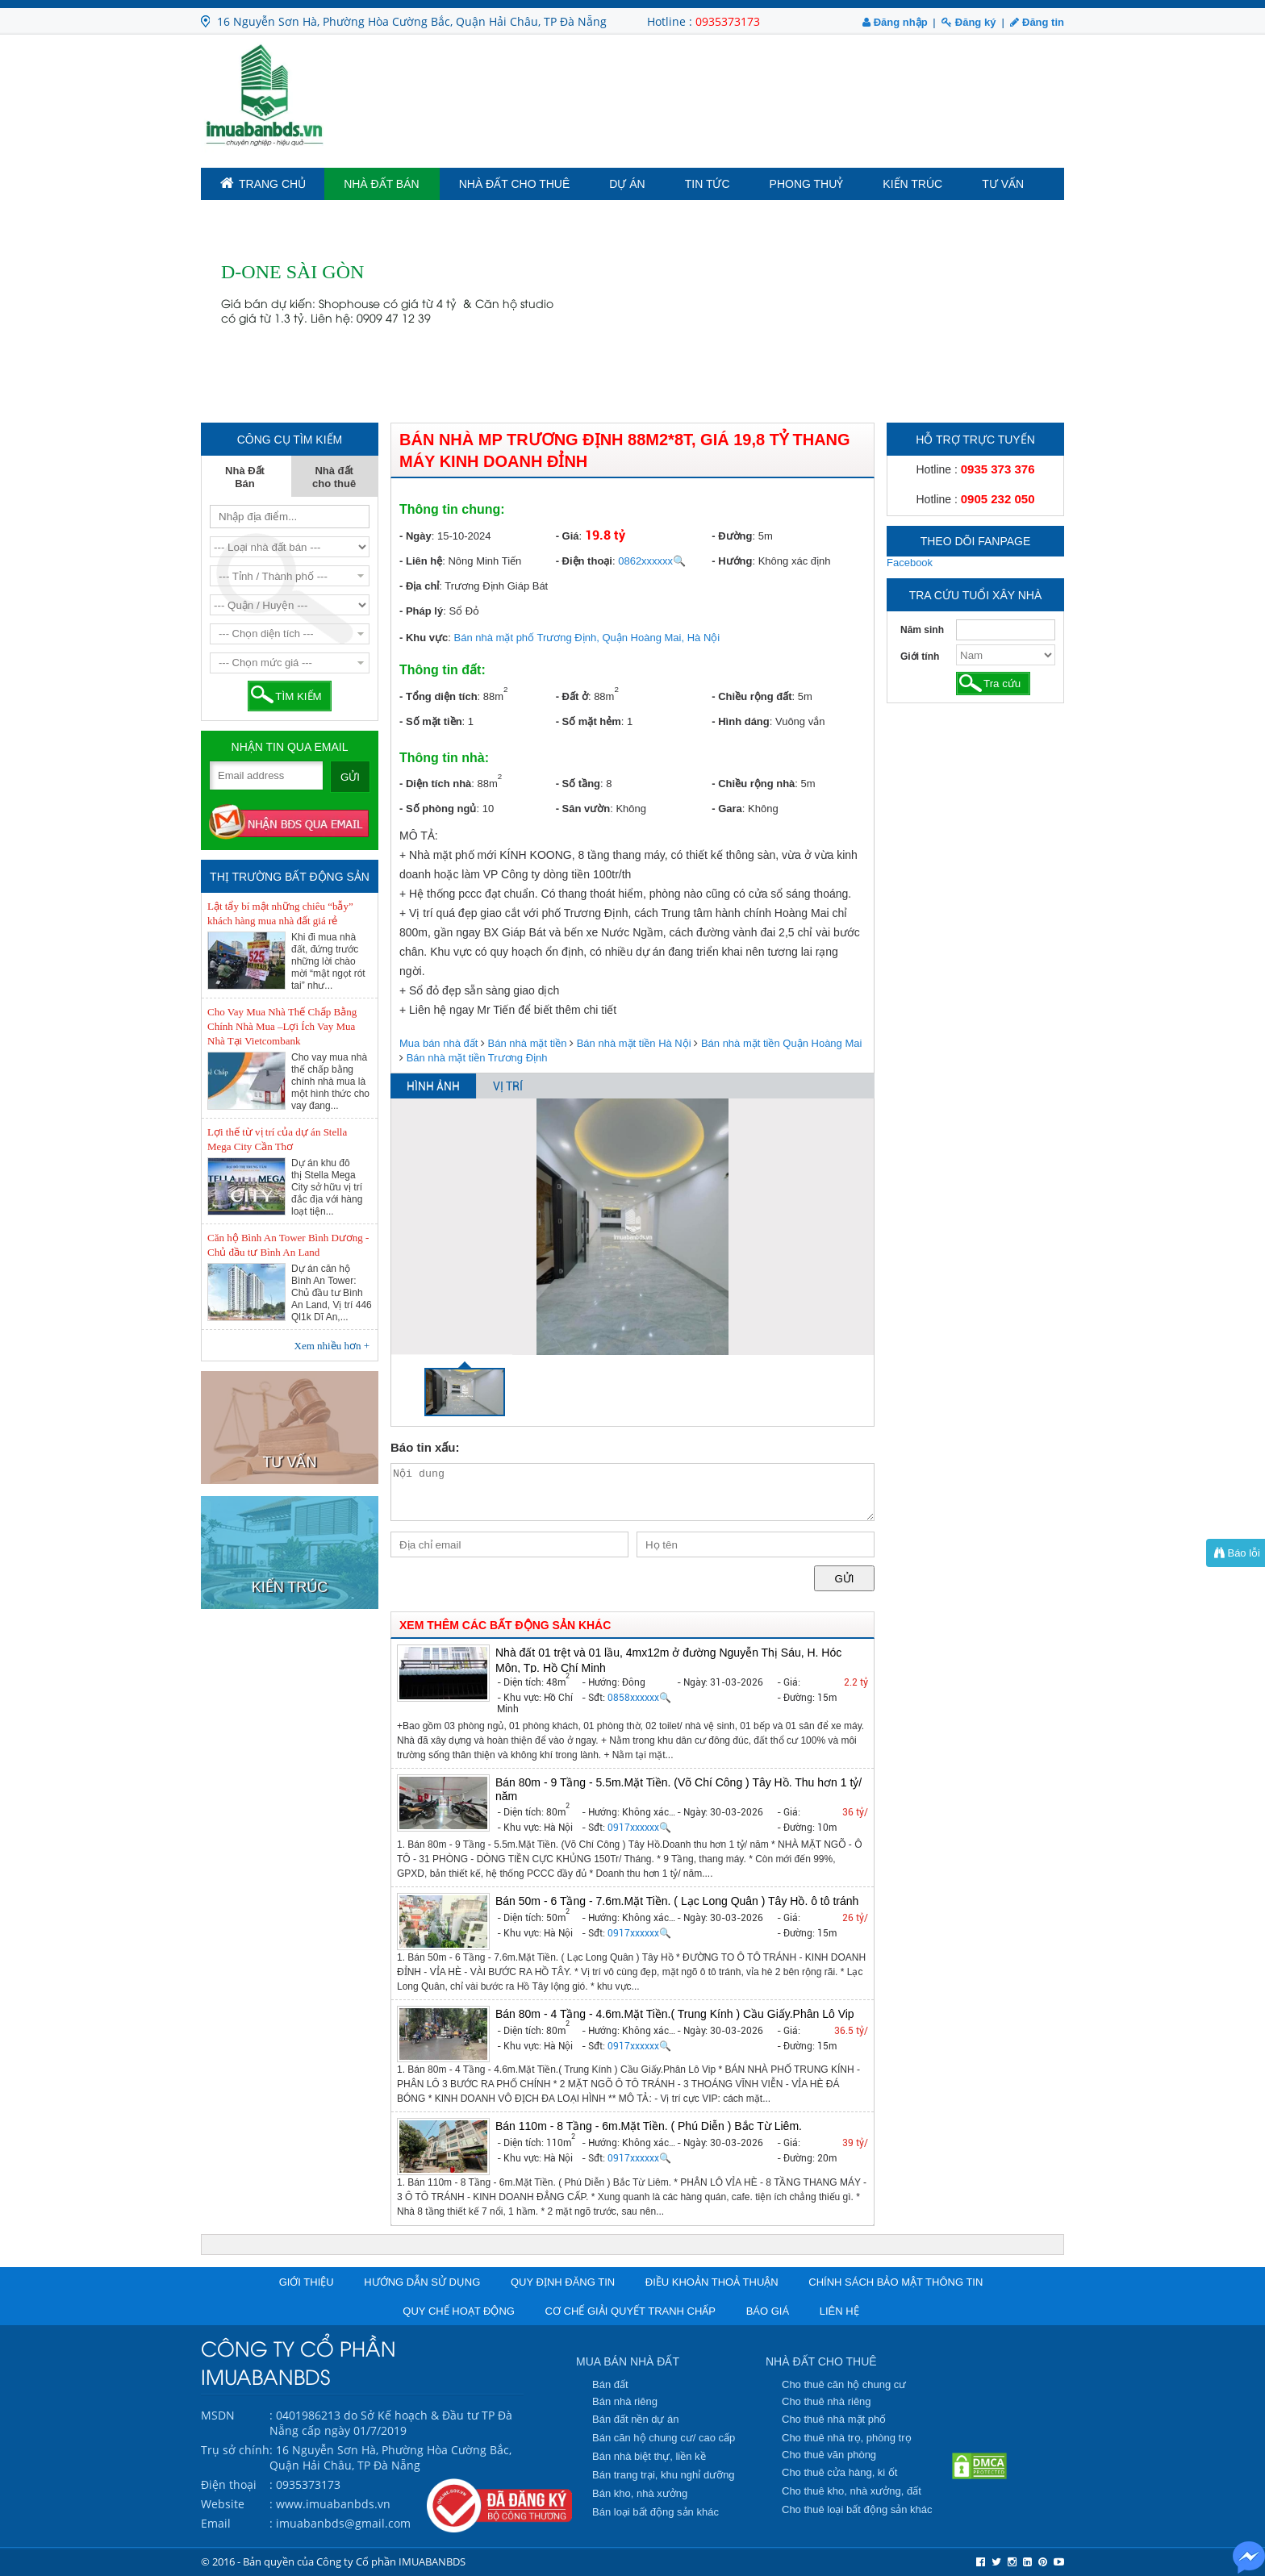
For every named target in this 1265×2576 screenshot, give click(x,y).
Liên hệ (839, 2311)
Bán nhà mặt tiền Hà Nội (634, 1043)
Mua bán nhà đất (438, 1043)
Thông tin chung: (452, 509)
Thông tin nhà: (444, 758)
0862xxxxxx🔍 (652, 561)
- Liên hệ (420, 561)
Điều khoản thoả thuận (712, 2282)
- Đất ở (572, 696)
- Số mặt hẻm (588, 721)
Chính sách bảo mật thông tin (895, 2282)
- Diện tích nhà (435, 783)
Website (222, 2503)
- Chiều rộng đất (751, 696)
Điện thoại (229, 2484)
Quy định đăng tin (563, 2282)
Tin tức (707, 183)
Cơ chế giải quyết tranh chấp (630, 2311)
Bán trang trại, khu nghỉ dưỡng (663, 2475)
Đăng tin (1037, 22)
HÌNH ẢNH (433, 1086)
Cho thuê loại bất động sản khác (857, 2509)
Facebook (910, 562)
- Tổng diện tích (438, 696)
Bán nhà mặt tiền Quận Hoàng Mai (781, 1043)
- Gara (727, 808)
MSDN (218, 2415)
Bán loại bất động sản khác (655, 2512)
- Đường (732, 536)
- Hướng (732, 561)
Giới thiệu (306, 2282)
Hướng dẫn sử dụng (422, 2282)
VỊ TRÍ (508, 1086)
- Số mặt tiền (430, 721)
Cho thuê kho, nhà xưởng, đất (851, 2491)
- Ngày (415, 536)
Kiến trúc (912, 183)
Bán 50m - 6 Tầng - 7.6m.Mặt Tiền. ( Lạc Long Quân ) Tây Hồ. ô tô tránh (676, 1900)
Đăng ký (968, 22)
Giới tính (919, 656)
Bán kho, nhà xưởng (639, 2493)
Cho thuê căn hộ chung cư (844, 2384)
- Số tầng (578, 783)
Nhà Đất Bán (382, 183)
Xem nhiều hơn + (331, 1346)
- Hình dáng (741, 721)
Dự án (627, 183)
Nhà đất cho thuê (514, 183)
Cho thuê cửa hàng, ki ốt (839, 2472)
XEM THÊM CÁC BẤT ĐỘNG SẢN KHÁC (505, 1625)
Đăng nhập (895, 22)
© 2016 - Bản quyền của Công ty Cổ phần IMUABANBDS (333, 2561)
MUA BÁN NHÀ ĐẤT (627, 2361)
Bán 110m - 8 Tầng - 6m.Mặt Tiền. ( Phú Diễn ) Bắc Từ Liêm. (648, 2126)
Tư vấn (1003, 183)
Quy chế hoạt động (459, 2311)
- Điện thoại (584, 561)
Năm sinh (922, 630)
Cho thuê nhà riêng (826, 2401)
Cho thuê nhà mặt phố (834, 2419)
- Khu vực (423, 637)
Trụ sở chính (235, 2449)
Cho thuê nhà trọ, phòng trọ (847, 2438)
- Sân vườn (583, 808)
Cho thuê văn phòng (829, 2455)
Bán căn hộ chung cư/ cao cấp (663, 2438)
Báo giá (767, 2311)
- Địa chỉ (419, 586)
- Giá (567, 536)
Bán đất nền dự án (635, 2419)
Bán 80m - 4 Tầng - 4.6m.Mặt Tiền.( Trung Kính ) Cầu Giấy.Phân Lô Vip (674, 2013)
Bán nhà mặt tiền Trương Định (477, 1058)
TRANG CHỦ (263, 183)
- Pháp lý (421, 611)
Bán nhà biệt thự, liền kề (649, 2456)
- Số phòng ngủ (437, 808)
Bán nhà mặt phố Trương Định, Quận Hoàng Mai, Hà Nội (587, 637)
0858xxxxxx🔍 (639, 1697)
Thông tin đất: (442, 670)
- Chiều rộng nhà (753, 783)
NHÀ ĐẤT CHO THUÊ (821, 2361)
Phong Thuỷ (807, 183)
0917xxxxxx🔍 (639, 1827)
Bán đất (610, 2384)
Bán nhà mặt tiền (527, 1043)
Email (216, 2523)
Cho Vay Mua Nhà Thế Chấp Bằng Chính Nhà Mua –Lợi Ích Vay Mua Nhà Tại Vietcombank (282, 1026)
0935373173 (727, 21)
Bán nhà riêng (625, 2401)
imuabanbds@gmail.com (343, 2523)
